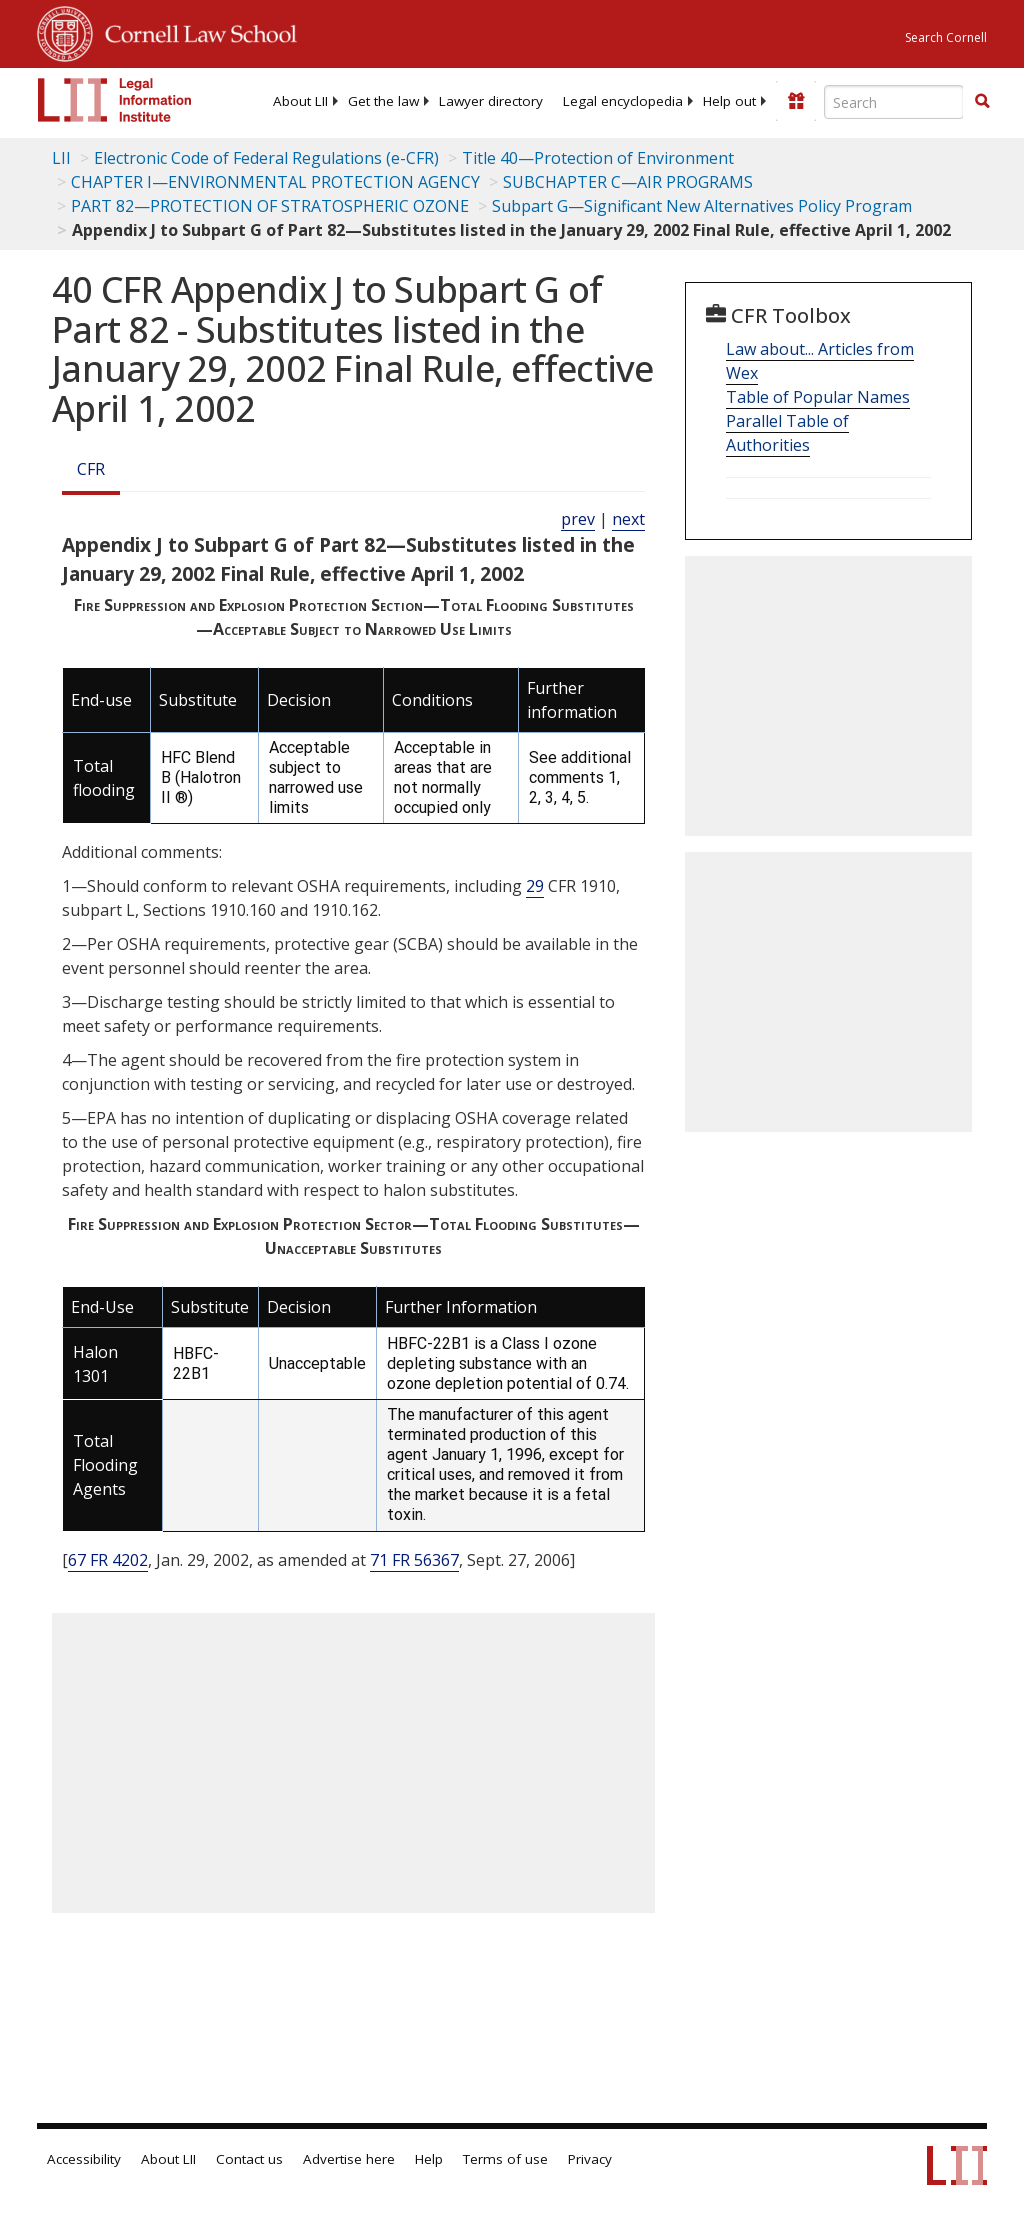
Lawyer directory (491, 101)
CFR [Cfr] (91, 469)
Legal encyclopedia (623, 101)
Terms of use (505, 2159)
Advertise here (349, 2159)
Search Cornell (946, 37)
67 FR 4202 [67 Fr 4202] (108, 1560)
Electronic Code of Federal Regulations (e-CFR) (266, 158)
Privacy (590, 2159)
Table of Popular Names (818, 397)
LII (61, 158)
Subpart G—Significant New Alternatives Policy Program (702, 206)
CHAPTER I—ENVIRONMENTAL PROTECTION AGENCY (275, 182)
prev (578, 519)
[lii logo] (115, 100)
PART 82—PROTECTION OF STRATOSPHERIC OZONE (270, 206)
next (628, 519)
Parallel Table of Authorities (787, 433)
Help (429, 2159)
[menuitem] (300, 101)
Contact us (249, 2159)
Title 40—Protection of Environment (598, 158)
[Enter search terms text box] (894, 102)
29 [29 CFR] (535, 886)
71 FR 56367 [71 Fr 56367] (414, 1560)
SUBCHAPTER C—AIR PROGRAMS (628, 182)
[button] (982, 101)
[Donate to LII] (796, 101)
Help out (729, 101)
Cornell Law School (195, 31)
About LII (300, 101)
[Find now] (982, 102)
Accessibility (84, 2159)
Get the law (383, 101)
